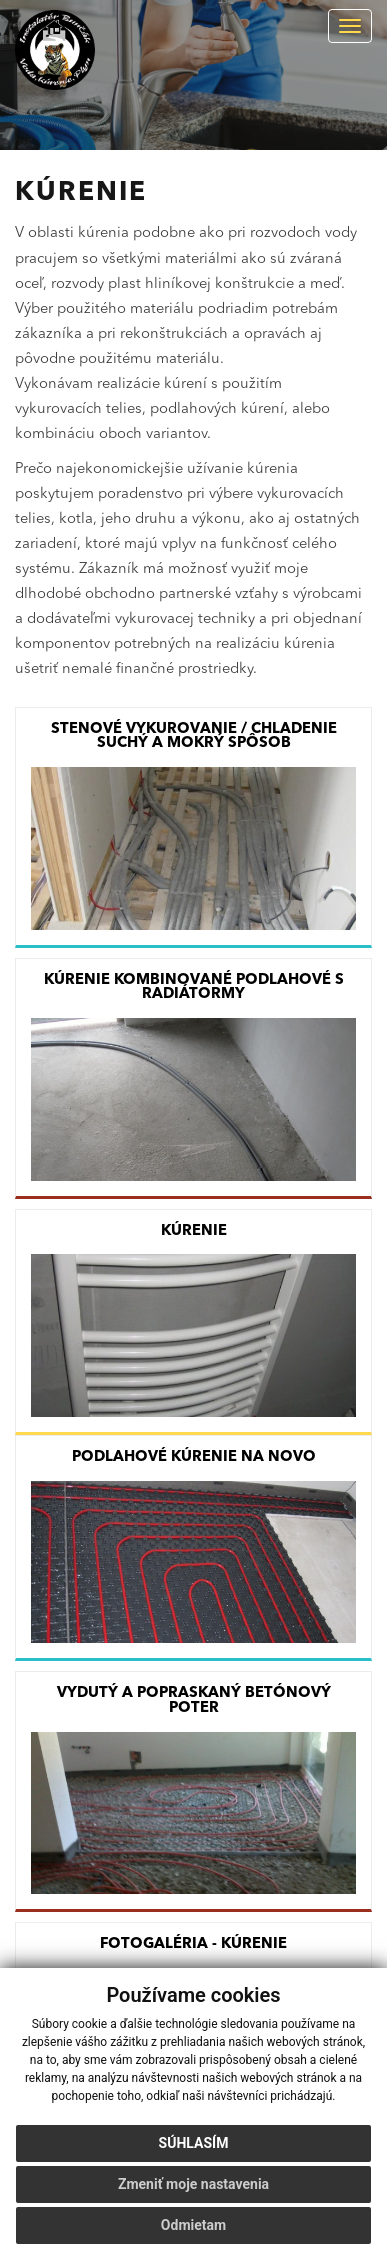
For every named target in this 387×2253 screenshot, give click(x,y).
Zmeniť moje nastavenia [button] (193, 2184)
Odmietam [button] (193, 2225)
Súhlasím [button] (194, 2143)
